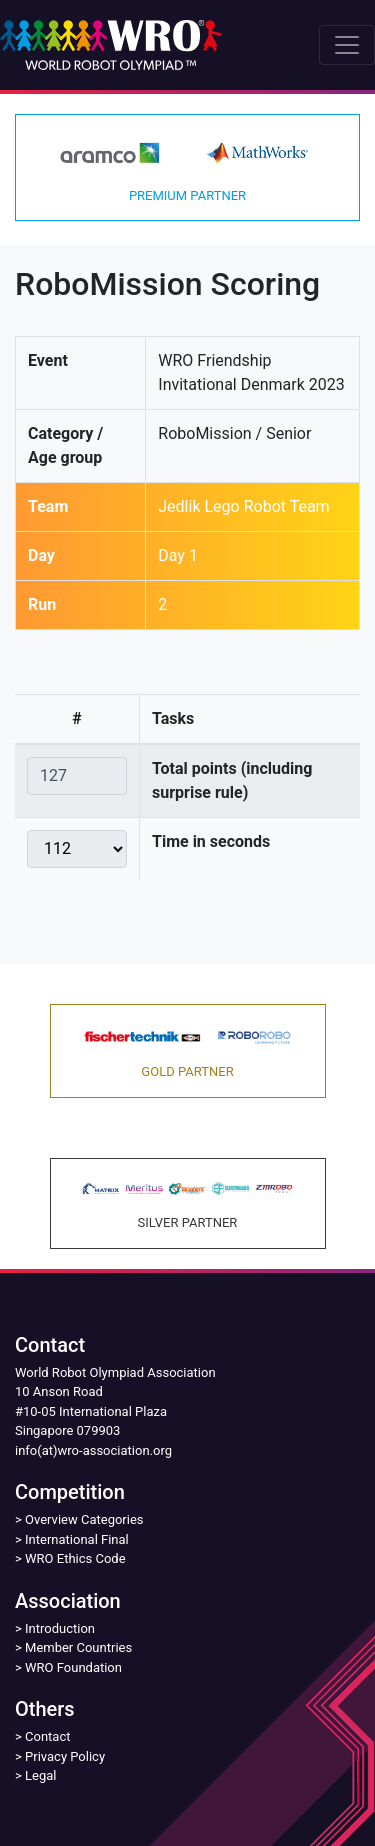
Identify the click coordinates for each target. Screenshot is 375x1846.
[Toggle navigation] (347, 45)
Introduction (60, 1628)
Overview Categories (84, 1519)
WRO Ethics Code (75, 1558)
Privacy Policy (65, 1756)
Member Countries (78, 1647)
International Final (77, 1539)
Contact (47, 1736)
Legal (40, 1775)
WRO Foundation (73, 1667)
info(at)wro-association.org (93, 1450)
